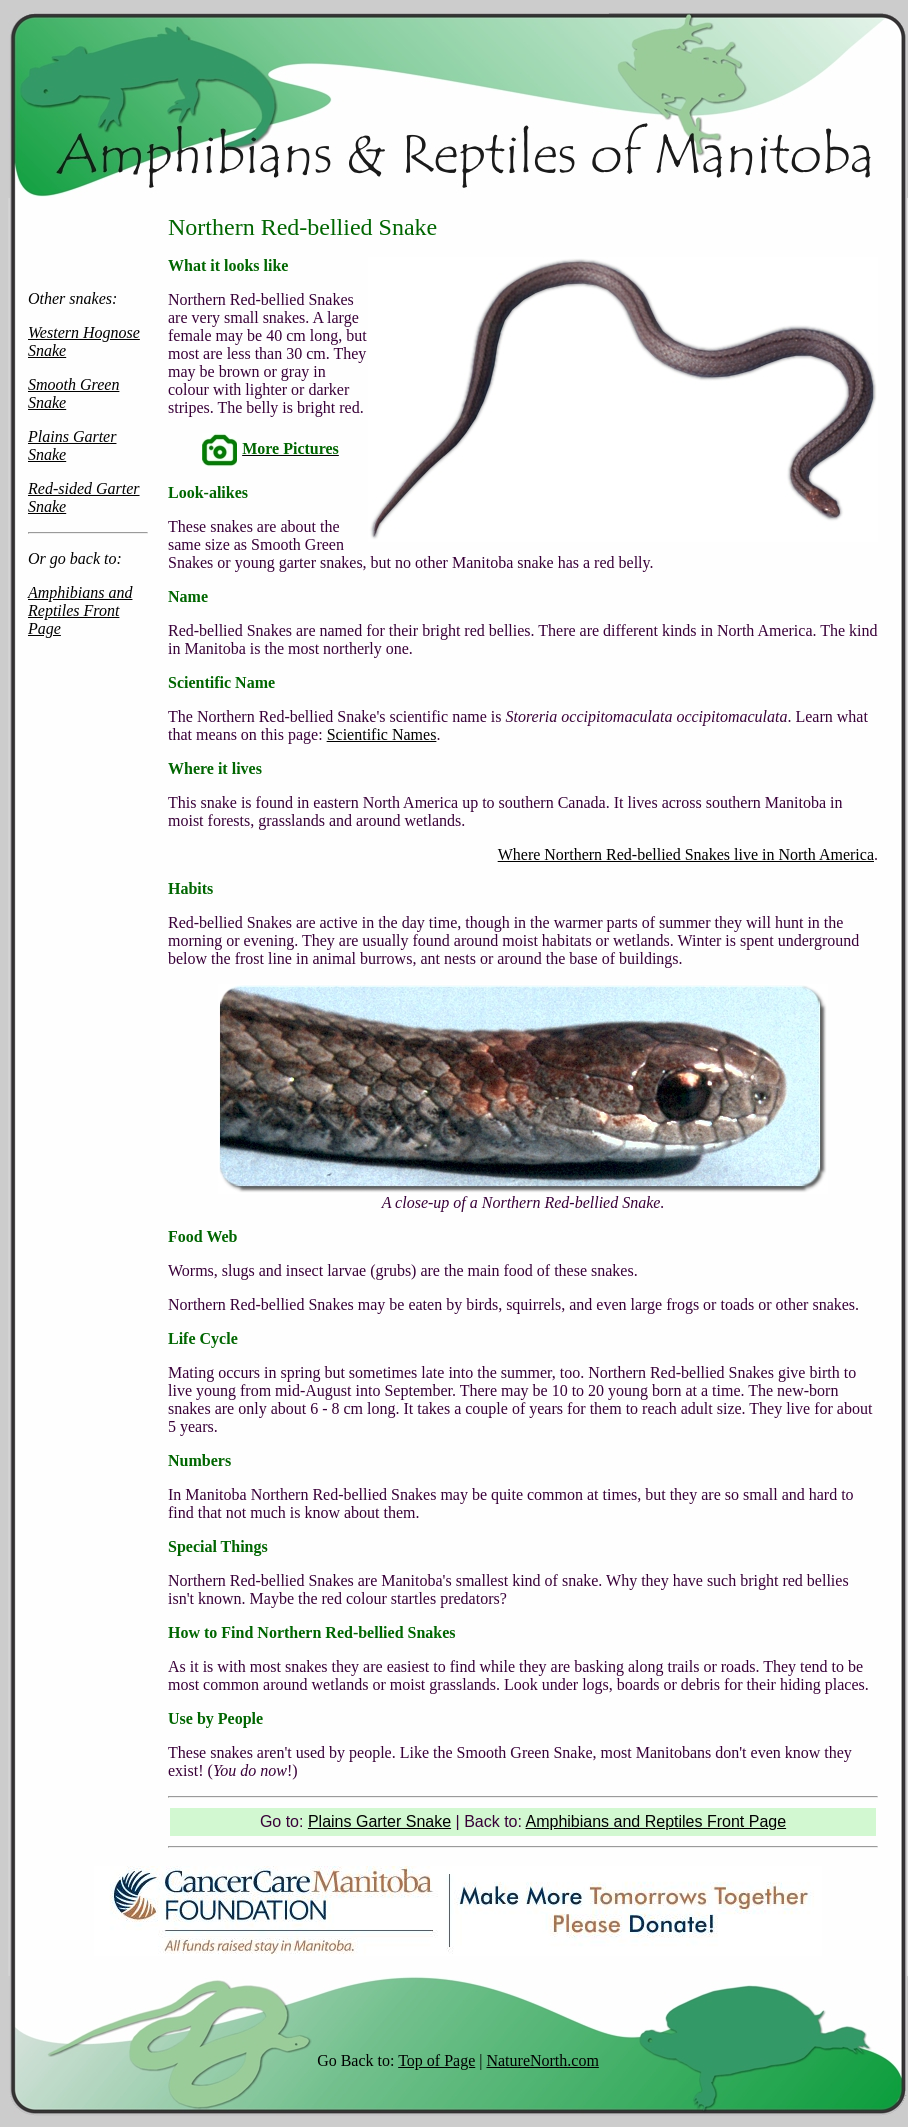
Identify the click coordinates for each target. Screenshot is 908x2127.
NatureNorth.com (542, 2060)
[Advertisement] (88, 1170)
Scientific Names (382, 734)
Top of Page (436, 2060)
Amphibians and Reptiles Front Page (80, 610)
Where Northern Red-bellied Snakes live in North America (686, 854)
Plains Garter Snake (379, 1821)
